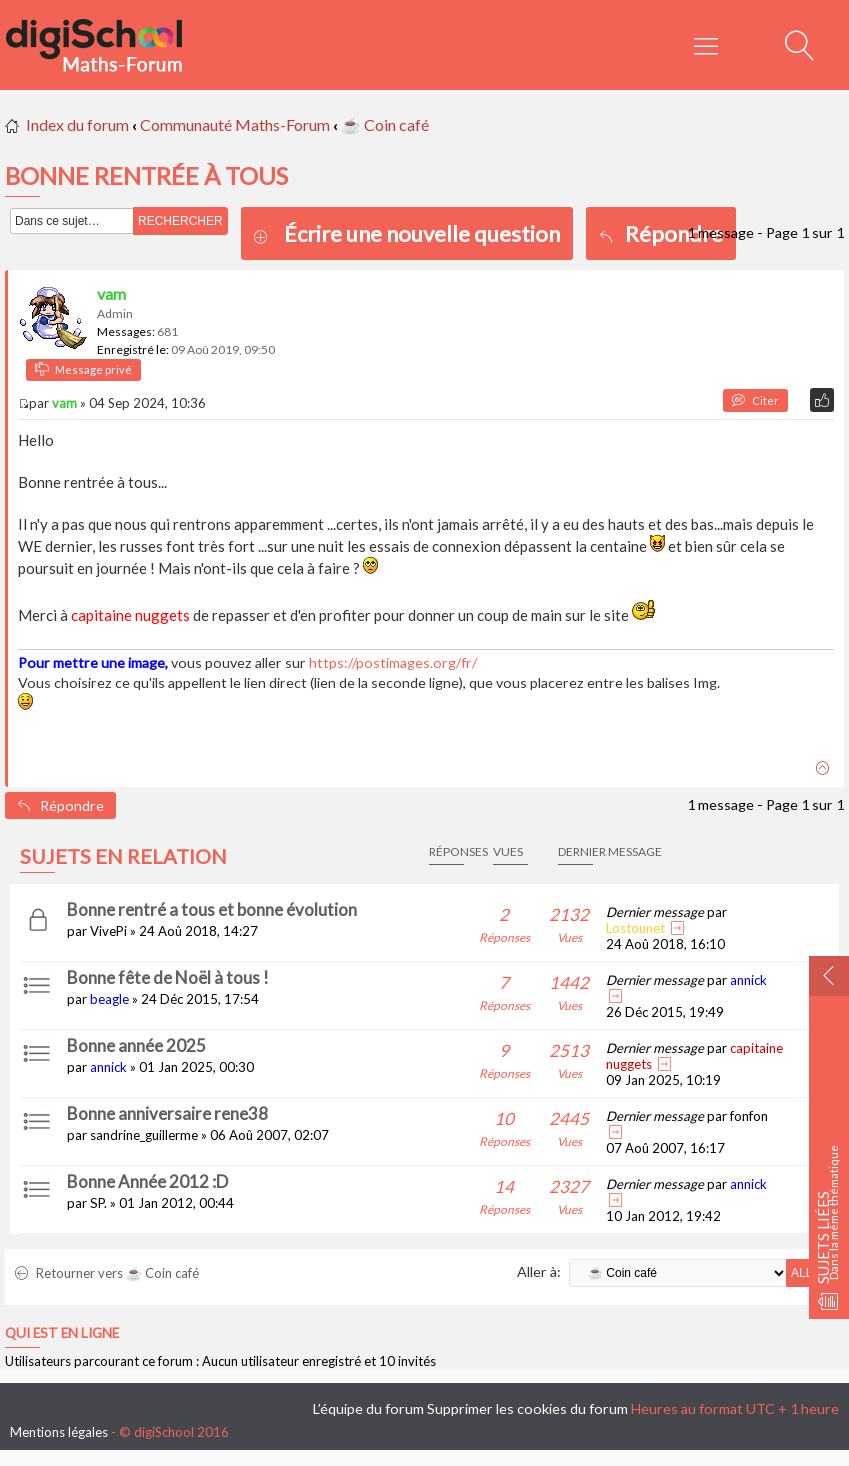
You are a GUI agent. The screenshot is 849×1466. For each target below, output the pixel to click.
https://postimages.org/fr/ (393, 662)
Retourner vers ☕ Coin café (107, 1273)
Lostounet (635, 928)
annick (748, 980)
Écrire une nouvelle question (422, 233)
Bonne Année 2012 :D (147, 1181)
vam (111, 293)
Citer (755, 400)
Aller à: (539, 1271)
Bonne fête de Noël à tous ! (168, 977)
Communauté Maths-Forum (235, 124)
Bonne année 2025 (136, 1045)
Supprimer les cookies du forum (527, 1408)
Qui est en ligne (62, 1333)
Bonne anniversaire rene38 (167, 1113)
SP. (98, 1203)
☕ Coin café (385, 124)
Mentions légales (59, 1432)
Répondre (661, 233)
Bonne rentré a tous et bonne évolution (212, 909)
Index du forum (77, 124)
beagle (109, 999)
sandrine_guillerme (144, 1135)
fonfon (749, 1116)
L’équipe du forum (368, 1408)
